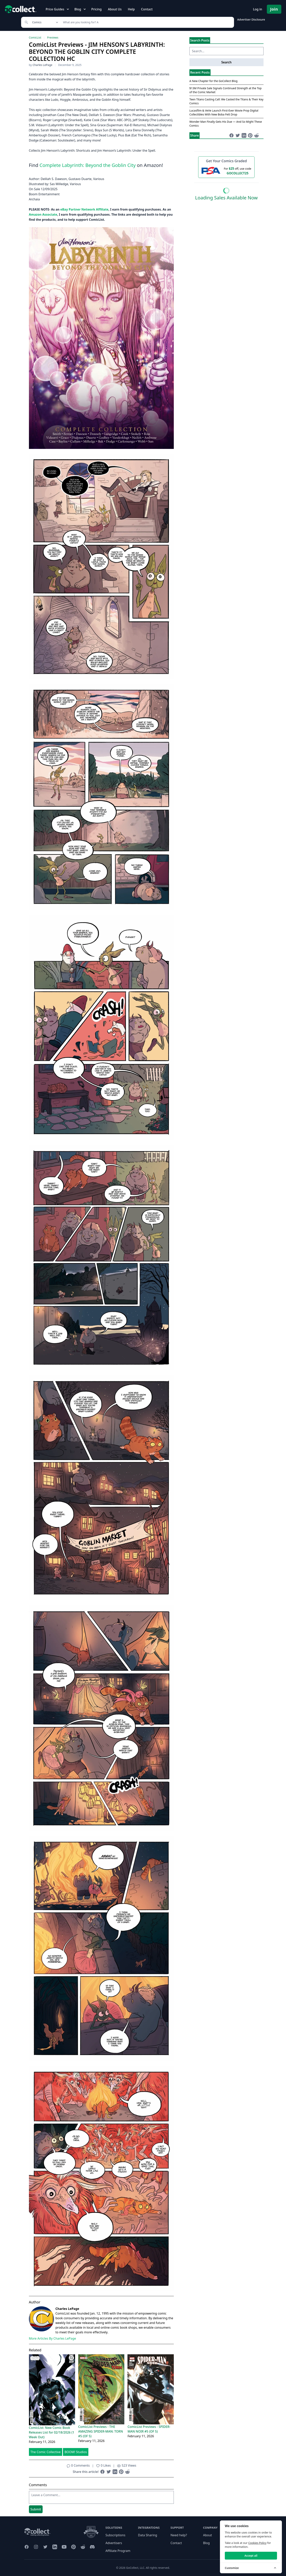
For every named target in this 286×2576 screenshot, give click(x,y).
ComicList (35, 37)
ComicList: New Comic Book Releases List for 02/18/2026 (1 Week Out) (51, 2432)
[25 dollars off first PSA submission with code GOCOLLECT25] (226, 170)
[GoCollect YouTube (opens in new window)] (64, 2546)
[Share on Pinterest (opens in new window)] (121, 2471)
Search (226, 62)
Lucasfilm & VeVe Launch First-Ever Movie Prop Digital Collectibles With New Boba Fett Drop (223, 112)
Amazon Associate (43, 214)
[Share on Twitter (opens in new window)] (108, 2471)
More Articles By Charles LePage (52, 2338)
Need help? (178, 2535)
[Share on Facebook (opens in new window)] (102, 2471)
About (207, 2535)
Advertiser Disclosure (251, 19)
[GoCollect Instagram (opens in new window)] (36, 2546)
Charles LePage (42, 65)
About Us (115, 9)
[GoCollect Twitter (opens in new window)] (45, 2546)
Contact (146, 9)
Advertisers (114, 2543)
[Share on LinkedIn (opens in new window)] (115, 2471)
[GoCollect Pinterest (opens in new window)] (73, 2546)
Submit (35, 2509)
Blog (206, 2543)
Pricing (96, 9)
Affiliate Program (118, 2551)
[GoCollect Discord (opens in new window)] (92, 2546)
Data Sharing (147, 2535)
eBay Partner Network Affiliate (84, 209)
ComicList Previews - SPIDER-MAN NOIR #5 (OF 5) (148, 2429)
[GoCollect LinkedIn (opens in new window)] (54, 2546)
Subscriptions (116, 2535)
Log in (257, 9)
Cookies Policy (257, 2543)
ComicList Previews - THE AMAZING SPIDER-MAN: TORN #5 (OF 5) (100, 2431)
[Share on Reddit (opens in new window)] (127, 2471)
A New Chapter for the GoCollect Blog (213, 81)
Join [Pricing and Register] (274, 9)
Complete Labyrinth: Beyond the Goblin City (87, 165)
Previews (52, 37)
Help (131, 9)
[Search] (146, 22)
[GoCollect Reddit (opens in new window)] (83, 2546)
